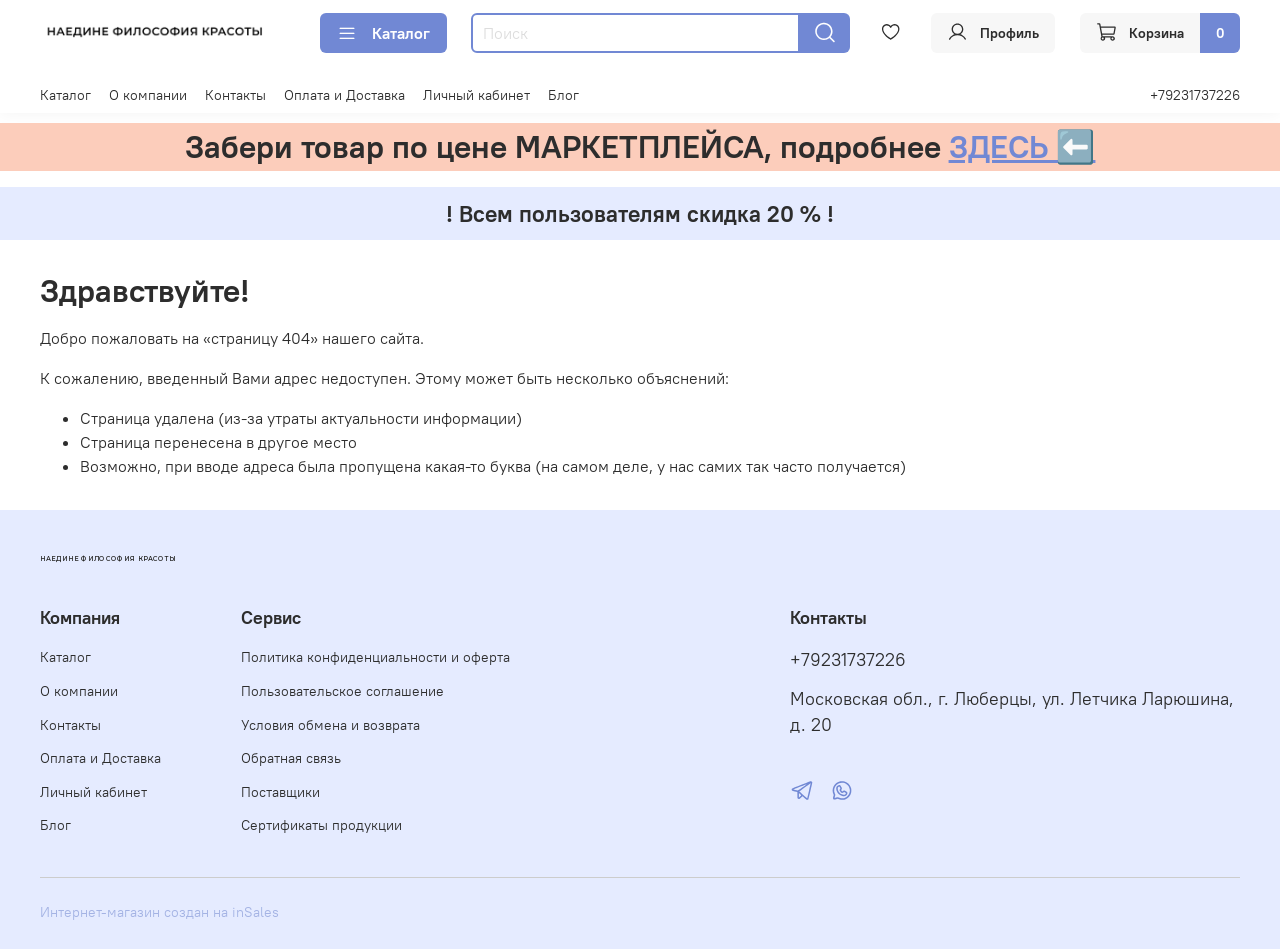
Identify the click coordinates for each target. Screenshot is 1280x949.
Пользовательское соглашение (342, 691)
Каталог (383, 33)
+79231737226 (1195, 95)
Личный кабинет (476, 95)
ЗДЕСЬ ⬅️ (1022, 146)
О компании (148, 95)
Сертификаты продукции (321, 825)
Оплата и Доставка (344, 95)
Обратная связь (291, 758)
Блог (563, 95)
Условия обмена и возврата (330, 725)
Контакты (235, 95)
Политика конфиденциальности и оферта (375, 657)
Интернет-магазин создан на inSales (159, 912)
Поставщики (280, 792)
